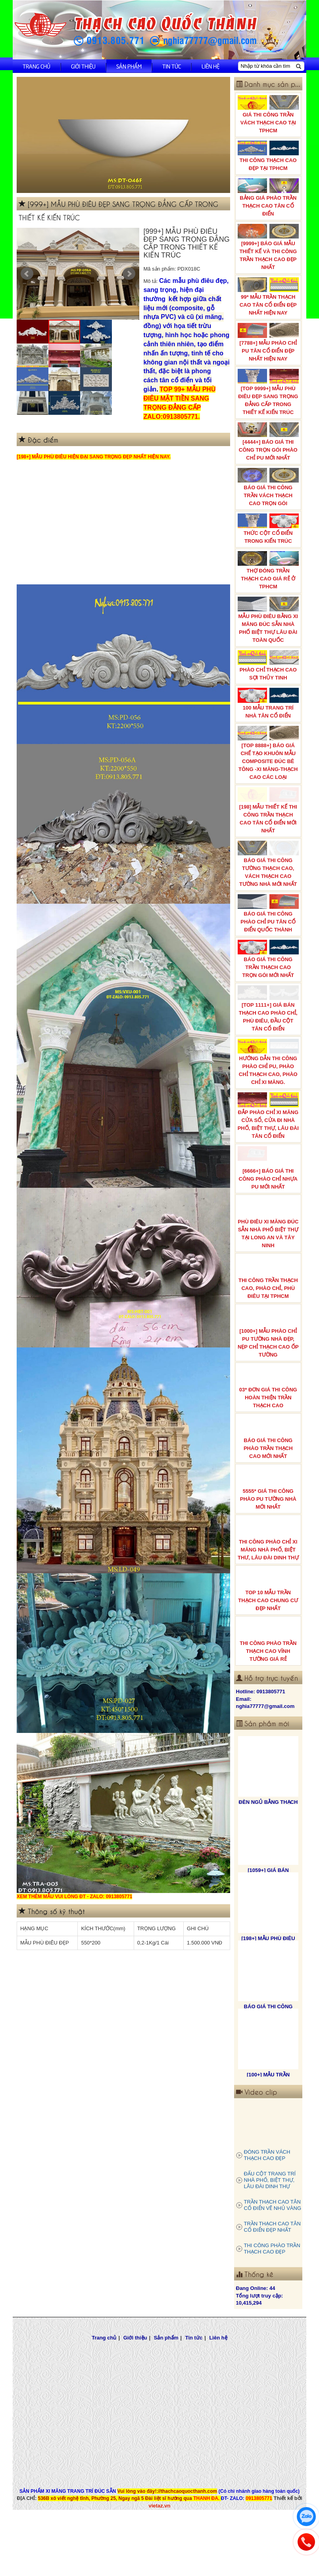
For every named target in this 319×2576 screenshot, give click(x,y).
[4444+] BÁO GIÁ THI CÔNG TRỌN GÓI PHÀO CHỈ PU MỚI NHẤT (268, 441)
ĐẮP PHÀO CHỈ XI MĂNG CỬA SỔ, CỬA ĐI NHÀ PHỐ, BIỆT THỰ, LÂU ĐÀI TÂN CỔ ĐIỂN (268, 1154)
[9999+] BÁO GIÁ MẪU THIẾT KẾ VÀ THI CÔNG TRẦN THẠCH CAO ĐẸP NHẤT (268, 247)
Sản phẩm (129, 66)
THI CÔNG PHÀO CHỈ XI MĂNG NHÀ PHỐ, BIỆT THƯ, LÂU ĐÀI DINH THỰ (268, 1579)
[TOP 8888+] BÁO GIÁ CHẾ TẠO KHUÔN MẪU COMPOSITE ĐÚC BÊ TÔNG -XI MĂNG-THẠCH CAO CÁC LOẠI (268, 755)
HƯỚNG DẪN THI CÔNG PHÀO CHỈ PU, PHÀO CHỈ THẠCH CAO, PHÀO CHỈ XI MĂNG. (268, 1095)
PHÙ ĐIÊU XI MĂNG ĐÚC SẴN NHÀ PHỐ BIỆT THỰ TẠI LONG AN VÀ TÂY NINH (268, 1263)
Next (129, 273)
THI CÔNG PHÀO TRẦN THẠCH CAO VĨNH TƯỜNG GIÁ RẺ (268, 1681)
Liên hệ (210, 66)
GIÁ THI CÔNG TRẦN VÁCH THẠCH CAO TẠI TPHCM (268, 114)
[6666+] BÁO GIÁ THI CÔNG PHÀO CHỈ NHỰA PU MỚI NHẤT (268, 1209)
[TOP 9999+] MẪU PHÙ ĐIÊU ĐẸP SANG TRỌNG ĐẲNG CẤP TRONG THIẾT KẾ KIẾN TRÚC (268, 392)
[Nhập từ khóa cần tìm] (266, 66)
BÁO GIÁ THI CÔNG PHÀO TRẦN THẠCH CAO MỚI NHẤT (268, 1478)
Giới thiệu (83, 66)
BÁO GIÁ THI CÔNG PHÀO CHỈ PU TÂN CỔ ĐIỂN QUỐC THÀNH (268, 931)
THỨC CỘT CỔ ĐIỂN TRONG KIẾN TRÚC (268, 528)
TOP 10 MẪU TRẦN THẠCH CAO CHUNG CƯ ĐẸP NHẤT (268, 1630)
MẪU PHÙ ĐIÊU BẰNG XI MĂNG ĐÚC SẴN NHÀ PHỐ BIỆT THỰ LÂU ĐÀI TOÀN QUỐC (268, 620)
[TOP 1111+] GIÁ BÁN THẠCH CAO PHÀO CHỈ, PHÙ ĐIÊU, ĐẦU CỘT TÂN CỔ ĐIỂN (268, 1037)
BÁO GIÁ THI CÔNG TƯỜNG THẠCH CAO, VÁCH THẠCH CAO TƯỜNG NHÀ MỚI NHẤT (268, 877)
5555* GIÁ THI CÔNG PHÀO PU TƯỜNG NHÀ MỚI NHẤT (268, 1529)
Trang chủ (36, 66)
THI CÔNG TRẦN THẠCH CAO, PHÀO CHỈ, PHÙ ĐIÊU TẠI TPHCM (268, 1318)
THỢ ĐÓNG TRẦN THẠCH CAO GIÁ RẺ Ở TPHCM (268, 570)
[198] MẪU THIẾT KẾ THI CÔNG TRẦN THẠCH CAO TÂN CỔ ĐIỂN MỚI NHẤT (268, 818)
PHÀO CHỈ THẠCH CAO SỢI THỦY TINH (268, 665)
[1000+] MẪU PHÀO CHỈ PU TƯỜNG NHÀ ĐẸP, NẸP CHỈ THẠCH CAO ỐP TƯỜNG (268, 1373)
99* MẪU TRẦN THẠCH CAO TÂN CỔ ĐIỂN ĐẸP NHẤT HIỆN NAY (268, 296)
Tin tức (171, 66)
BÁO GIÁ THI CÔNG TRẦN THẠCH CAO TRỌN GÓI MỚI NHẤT (268, 982)
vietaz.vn (160, 2546)
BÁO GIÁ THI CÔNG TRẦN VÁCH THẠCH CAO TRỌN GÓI (268, 487)
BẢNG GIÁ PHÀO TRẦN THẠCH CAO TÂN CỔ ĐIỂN (268, 197)
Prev (27, 273)
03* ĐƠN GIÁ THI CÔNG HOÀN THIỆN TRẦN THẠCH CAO (268, 1427)
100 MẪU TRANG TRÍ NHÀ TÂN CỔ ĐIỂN (268, 703)
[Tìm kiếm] (298, 66)
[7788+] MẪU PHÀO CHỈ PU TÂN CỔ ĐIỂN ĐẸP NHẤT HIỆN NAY (268, 342)
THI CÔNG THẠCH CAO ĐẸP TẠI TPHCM (268, 156)
